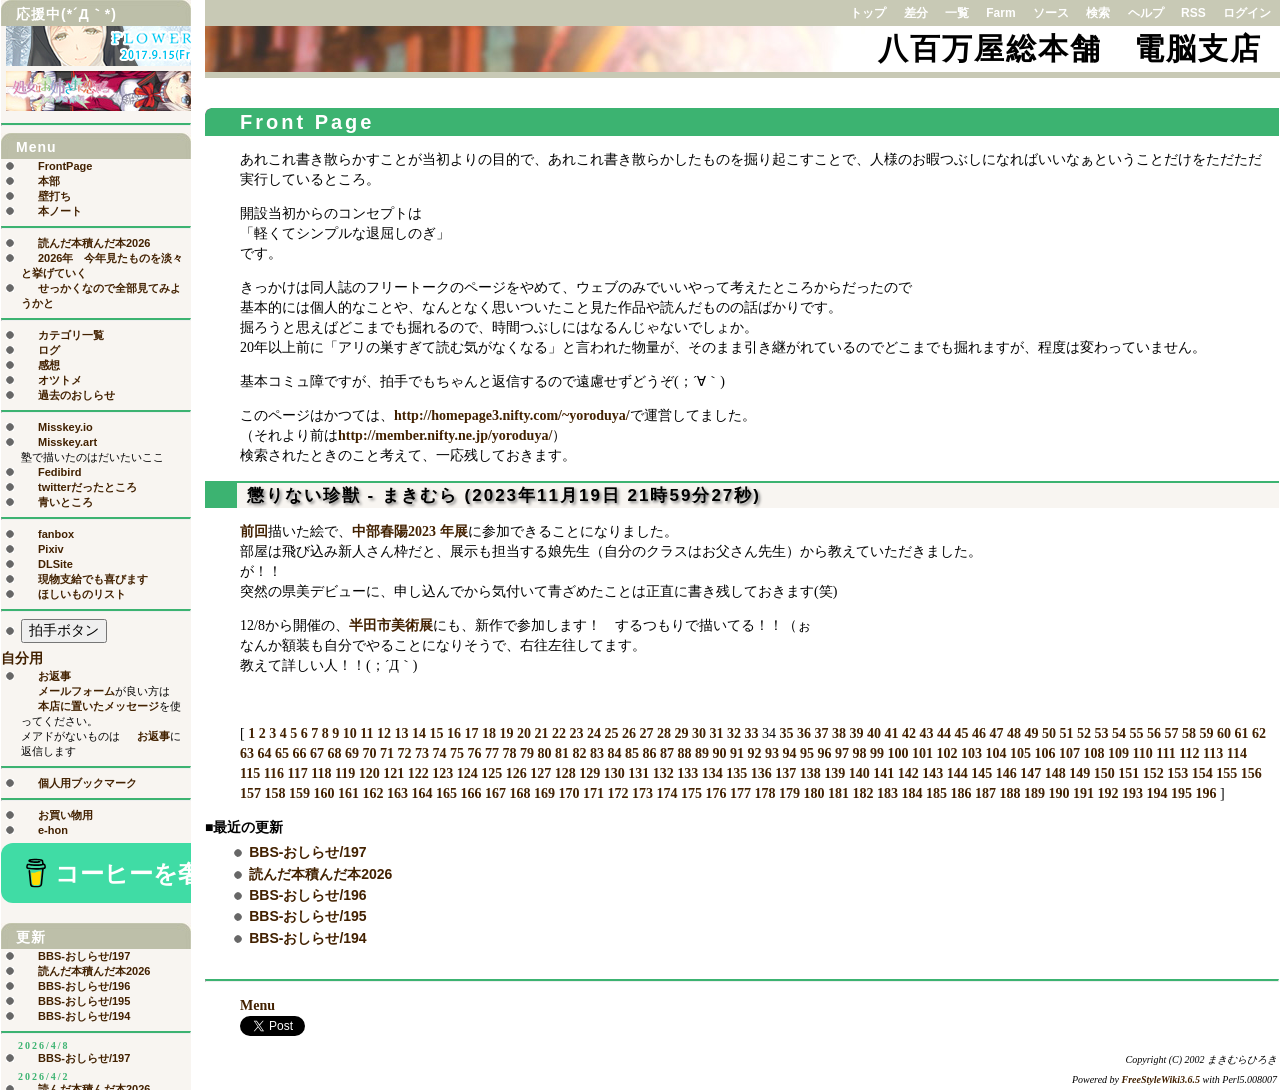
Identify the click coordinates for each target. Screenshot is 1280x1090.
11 (366, 733)
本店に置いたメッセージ (98, 706)
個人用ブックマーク (87, 783)
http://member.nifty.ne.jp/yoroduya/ (445, 435)
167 (495, 793)
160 (324, 793)
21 (541, 733)
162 (373, 793)
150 (1104, 773)
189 (1034, 793)
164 (422, 793)
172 (618, 793)
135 (736, 773)
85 (632, 753)
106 (1045, 753)
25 (611, 733)
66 (300, 753)
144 (957, 773)
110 (1143, 753)
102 (947, 753)
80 (545, 753)
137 (785, 773)
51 (1066, 733)
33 (751, 733)
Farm (1000, 13)
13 (401, 733)
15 (436, 733)
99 (877, 753)
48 (1014, 733)
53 (1101, 733)
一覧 (957, 13)
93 (772, 753)
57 (1171, 733)
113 (1213, 753)
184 (912, 793)
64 (265, 753)
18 (489, 733)
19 (506, 733)
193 (1132, 793)
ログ (49, 350)
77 (492, 753)
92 (755, 753)
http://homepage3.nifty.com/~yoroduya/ (512, 415)
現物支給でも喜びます (93, 579)
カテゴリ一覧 (71, 335)
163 (397, 793)
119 (345, 773)
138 (810, 773)
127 (540, 773)
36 (804, 733)
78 (510, 753)
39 (856, 733)
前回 (254, 531)
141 (883, 773)
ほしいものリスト (82, 594)
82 (580, 753)
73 (422, 753)
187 (985, 793)
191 (1083, 793)
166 (471, 793)
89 (702, 753)
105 (1020, 753)
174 (667, 793)
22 (559, 733)
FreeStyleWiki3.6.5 (1161, 1079)
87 (667, 753)
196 (1206, 793)
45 (961, 733)
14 (419, 733)
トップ (868, 13)
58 (1189, 733)
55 (1136, 733)
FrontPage (65, 166)
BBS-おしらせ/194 (307, 938)
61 (1241, 733)
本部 (49, 181)
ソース (1051, 13)
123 (442, 773)
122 (418, 773)
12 (384, 733)
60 (1224, 733)
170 (569, 793)
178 (765, 793)
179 (789, 793)
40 (874, 733)
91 (737, 753)
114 (1237, 753)
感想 (49, 365)
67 (317, 753)
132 (663, 773)
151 (1128, 773)
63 (247, 753)
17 (471, 733)
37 (821, 733)
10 (350, 733)
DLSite (55, 564)
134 (712, 773)
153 (1177, 773)
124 (467, 773)
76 (475, 753)
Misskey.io (65, 427)
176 (716, 793)
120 (369, 773)
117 (297, 773)
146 (1006, 773)
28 (664, 733)
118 (321, 773)
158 (275, 793)
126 (516, 773)
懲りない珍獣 (304, 495)
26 (629, 733)
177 (740, 793)
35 (786, 733)
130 (614, 773)
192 (1108, 793)
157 (250, 793)
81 (562, 753)
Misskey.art (67, 442)
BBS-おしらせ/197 (307, 852)
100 (898, 753)
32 (734, 733)
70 (370, 753)
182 (863, 793)
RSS (1193, 13)
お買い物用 (65, 815)
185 (936, 793)
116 (274, 773)
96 (825, 753)
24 (594, 733)
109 (1118, 753)
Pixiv (51, 549)
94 (790, 753)
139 (834, 773)
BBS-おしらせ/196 (307, 895)
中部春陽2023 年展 (410, 531)
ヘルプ (1146, 13)
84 (615, 753)
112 (1189, 753)
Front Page (307, 122)
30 (699, 733)
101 (922, 753)
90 (720, 753)
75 (457, 753)
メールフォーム (76, 691)
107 (1069, 753)
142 (908, 773)
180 (814, 793)
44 (944, 733)
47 (996, 733)
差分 (916, 13)
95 (807, 753)
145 (981, 773)
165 (446, 793)
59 (1206, 733)
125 (491, 773)
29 (681, 733)
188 (1010, 793)
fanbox (56, 534)
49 (1031, 733)
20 (524, 733)
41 (891, 733)
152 (1153, 773)
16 (454, 733)
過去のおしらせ (76, 395)
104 (996, 753)
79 (527, 753)
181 (838, 793)
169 (544, 793)
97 (842, 753)
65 (282, 753)
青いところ (65, 502)
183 (887, 793)
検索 (1098, 13)
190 (1059, 793)
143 (932, 773)
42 (909, 733)
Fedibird (59, 472)
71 (387, 753)
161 (348, 793)
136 (761, 773)
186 (961, 793)
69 (352, 753)
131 (638, 773)
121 (393, 773)
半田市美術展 (391, 625)
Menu (257, 1005)
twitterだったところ (87, 487)
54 (1119, 733)
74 (440, 753)
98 (860, 753)
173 (642, 793)
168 (520, 793)
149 (1079, 773)
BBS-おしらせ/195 (307, 916)
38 (839, 733)
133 (687, 773)
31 (716, 733)
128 (565, 773)
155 (1226, 773)
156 (1251, 773)
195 (1181, 793)
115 (250, 773)
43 (926, 733)
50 (1049, 733)
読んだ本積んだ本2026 (320, 874)
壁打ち (54, 196)
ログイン (1247, 13)
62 (1259, 733)
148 (1055, 773)
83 (597, 753)
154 (1202, 773)
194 (1157, 793)
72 (405, 753)
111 (1165, 753)
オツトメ (60, 380)
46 (979, 733)
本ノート (60, 211)
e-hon (53, 830)
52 (1084, 733)
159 (299, 793)
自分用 (22, 658)
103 (971, 753)
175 (691, 793)
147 (1030, 773)
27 (646, 733)
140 (859, 773)
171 (593, 793)
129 (589, 773)
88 (685, 753)
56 (1154, 733)
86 (650, 753)
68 (335, 753)
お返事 (54, 676)
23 (576, 733)
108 (1094, 753)
